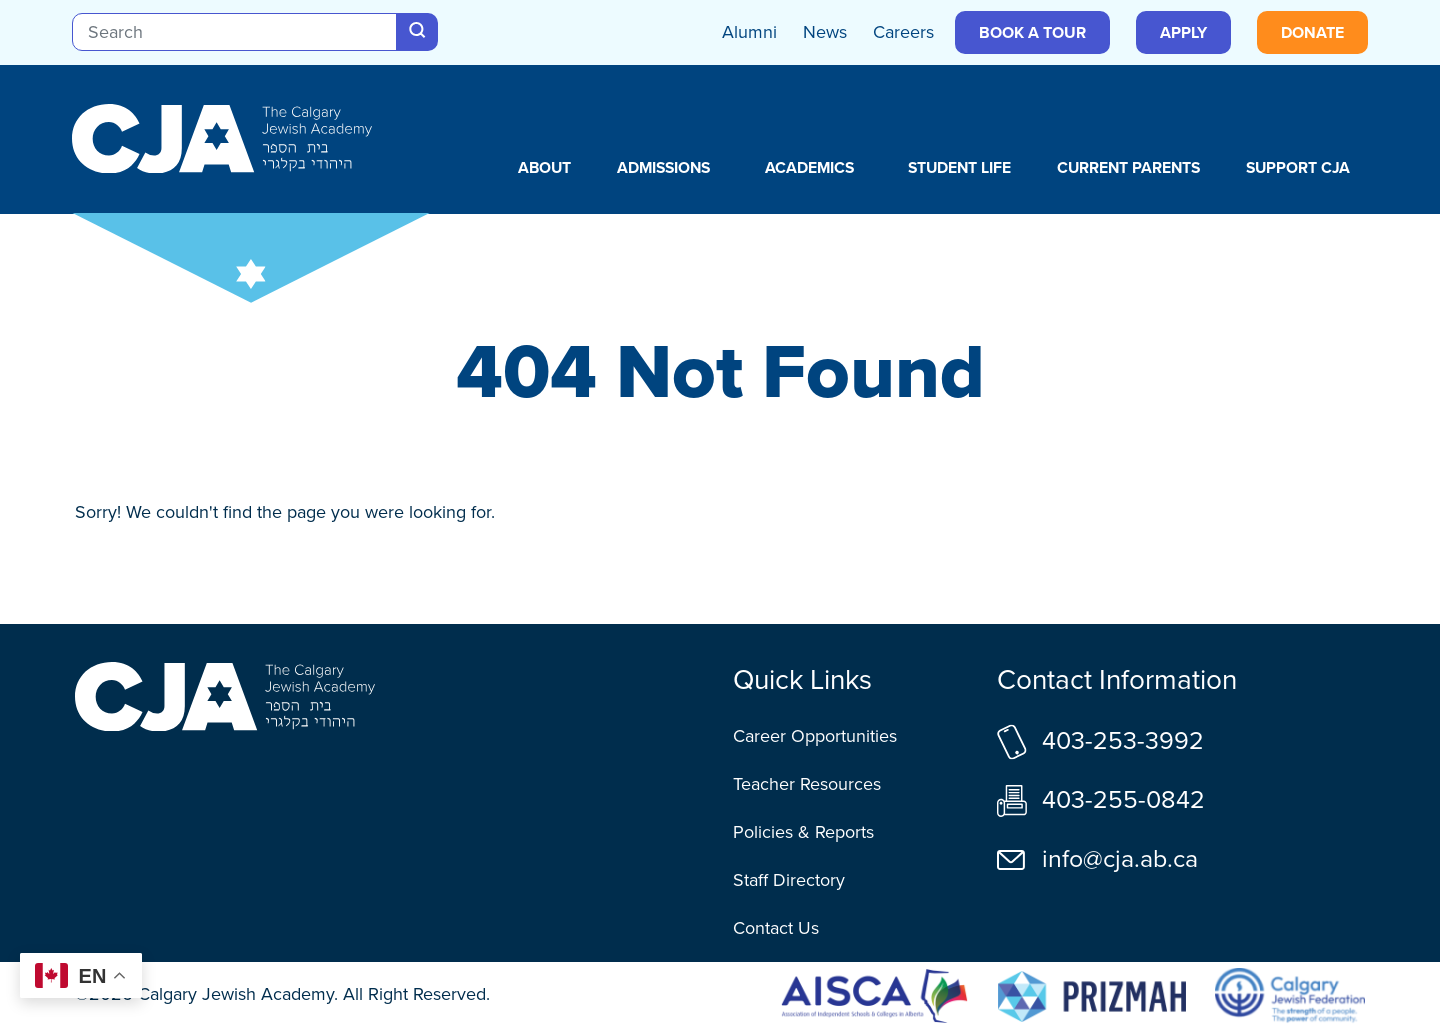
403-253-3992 (1123, 740)
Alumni (749, 32)
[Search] (234, 32)
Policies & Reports (803, 832)
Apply (1183, 32)
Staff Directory (789, 880)
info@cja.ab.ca (1120, 858)
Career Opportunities (815, 736)
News (825, 32)
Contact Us (776, 928)
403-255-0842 (1123, 799)
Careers (903, 32)
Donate (1312, 32)
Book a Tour (1032, 32)
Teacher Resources (807, 784)
